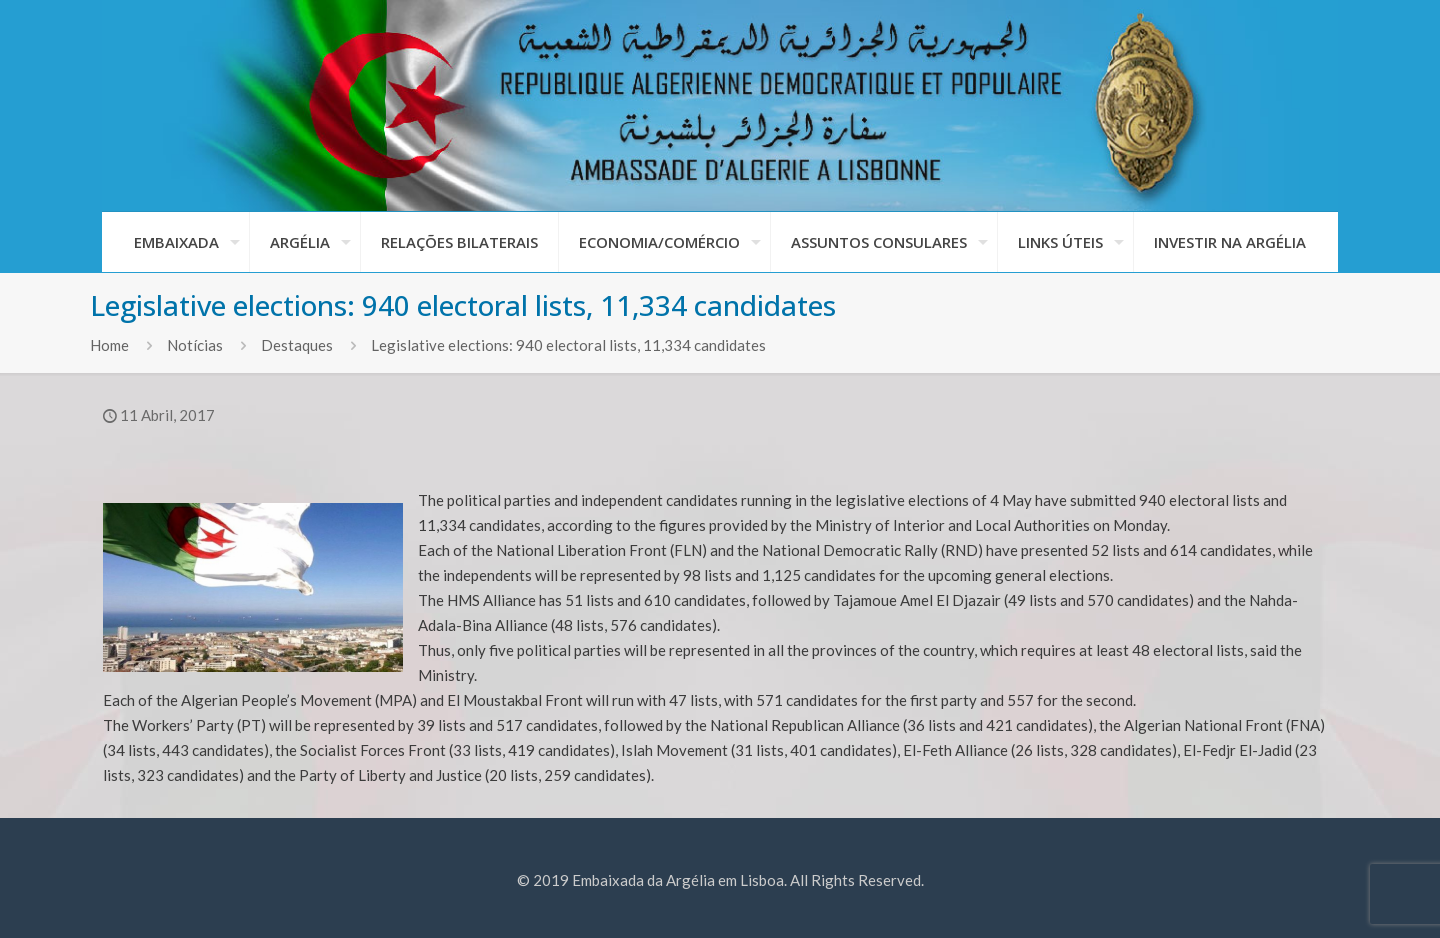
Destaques (297, 345)
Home (109, 345)
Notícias (195, 345)
